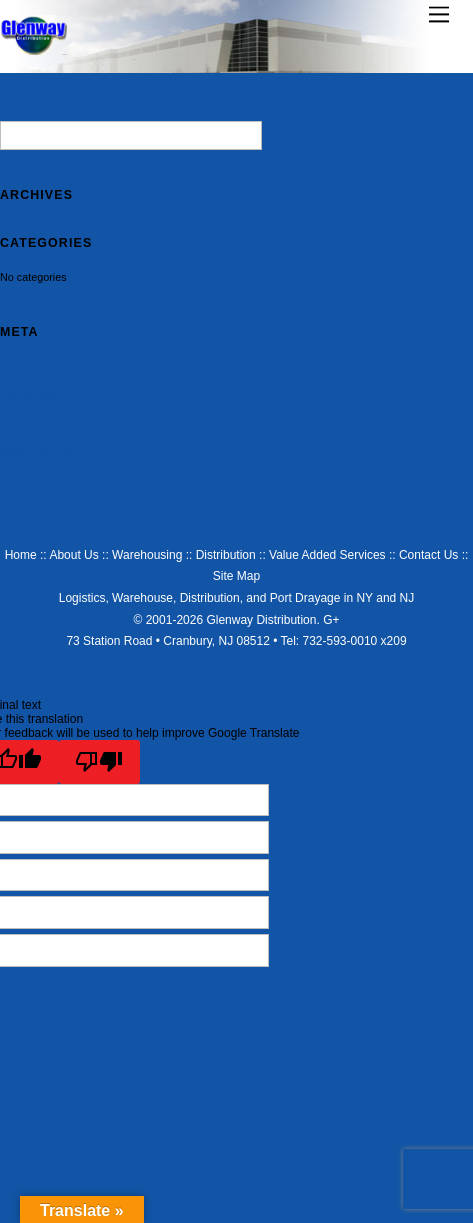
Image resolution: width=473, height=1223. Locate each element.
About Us (73, 555)
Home (21, 555)
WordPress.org (36, 450)
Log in (14, 366)
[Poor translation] (100, 762)
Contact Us (428, 555)
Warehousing (147, 555)
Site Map (236, 576)
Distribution (226, 555)
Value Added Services (327, 555)
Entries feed (29, 394)
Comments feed (38, 422)
